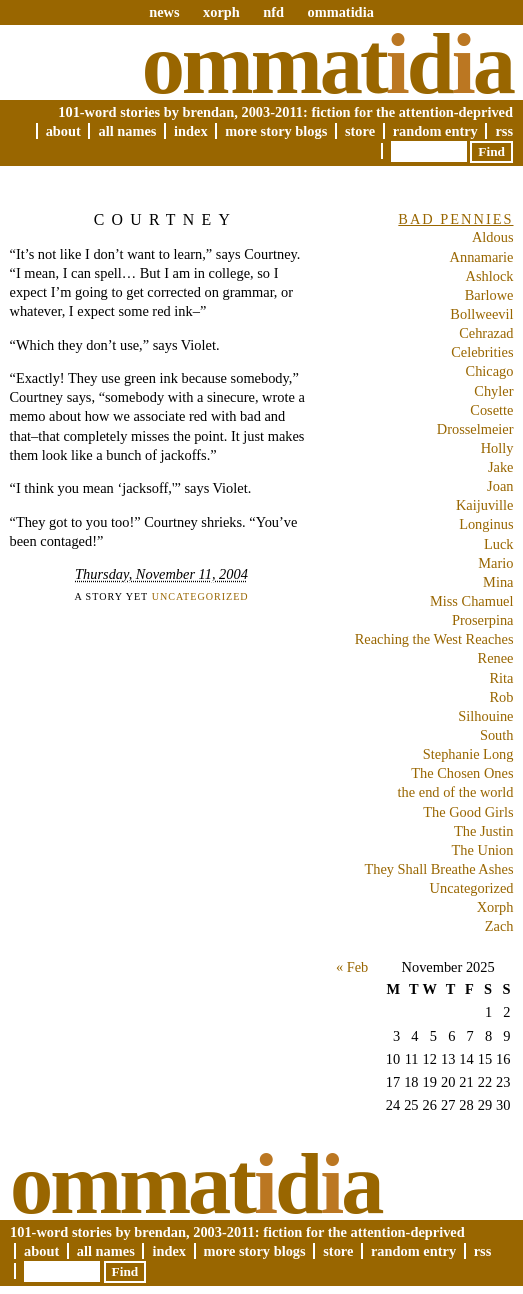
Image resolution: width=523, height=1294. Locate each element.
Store (360, 131)
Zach (499, 926)
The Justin (484, 831)
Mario (495, 563)
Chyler (493, 391)
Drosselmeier (475, 429)
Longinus (486, 524)
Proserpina (483, 620)
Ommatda (327, 64)
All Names (127, 131)
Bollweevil (481, 314)
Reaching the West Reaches (434, 639)
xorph (221, 12)
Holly (497, 448)
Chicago (490, 371)
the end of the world (456, 792)
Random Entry (435, 131)
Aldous (493, 237)
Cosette (491, 410)
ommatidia (340, 12)
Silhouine (485, 716)
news (164, 12)
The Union (483, 850)
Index (191, 131)
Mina (498, 582)
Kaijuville (485, 505)
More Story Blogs (276, 131)
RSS (504, 131)
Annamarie (482, 257)
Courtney (165, 219)
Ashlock (490, 276)
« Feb (352, 967)
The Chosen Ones (462, 773)
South (497, 735)
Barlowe (489, 295)
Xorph (495, 907)
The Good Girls (468, 812)
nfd (273, 12)
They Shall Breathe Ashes (438, 869)
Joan (500, 486)
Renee (496, 658)
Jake (501, 467)
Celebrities (482, 352)
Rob (502, 697)
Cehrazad (486, 333)
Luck (499, 544)
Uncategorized (200, 596)
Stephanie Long (468, 754)
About (63, 131)
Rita (502, 678)
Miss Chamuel (472, 601)
